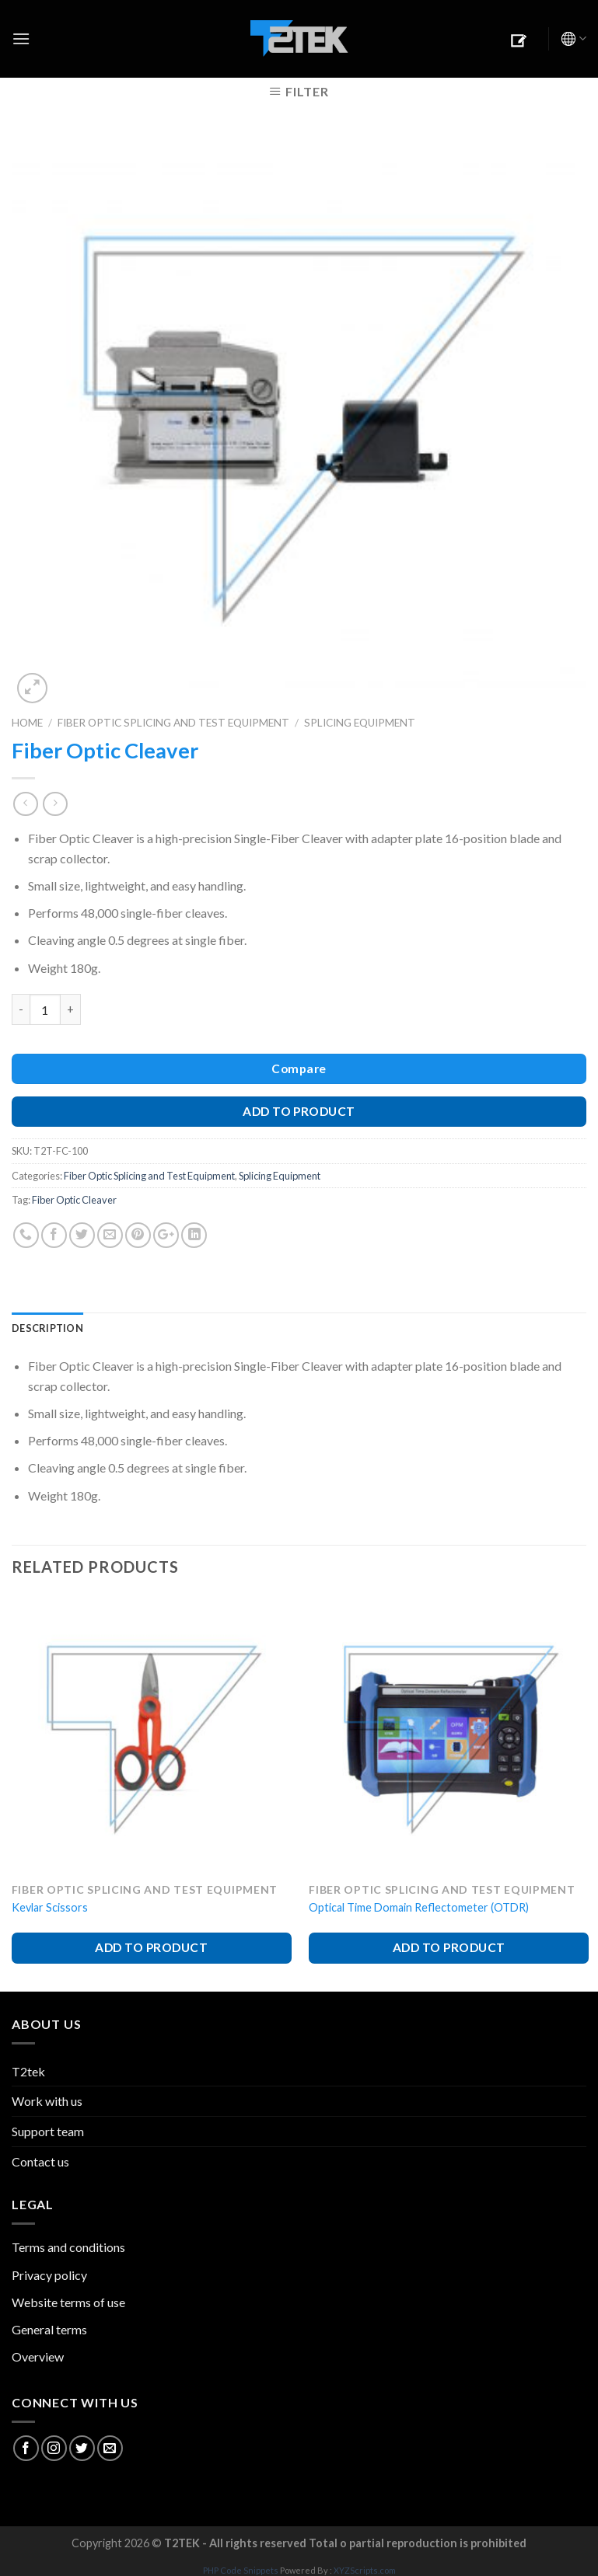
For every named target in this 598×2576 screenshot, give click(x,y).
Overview (38, 2356)
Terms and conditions (68, 2247)
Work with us (47, 2100)
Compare (298, 1068)
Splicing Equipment (359, 722)
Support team (48, 2131)
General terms (49, 2329)
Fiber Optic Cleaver (74, 1200)
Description (47, 1328)
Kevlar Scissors (50, 1907)
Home (27, 722)
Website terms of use (68, 2302)
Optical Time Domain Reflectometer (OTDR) (419, 1907)
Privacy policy (49, 2275)
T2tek (28, 2071)
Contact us (40, 2161)
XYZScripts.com (365, 2570)
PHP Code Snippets (240, 2570)
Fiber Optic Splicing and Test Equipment (173, 722)
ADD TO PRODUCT (299, 1111)
